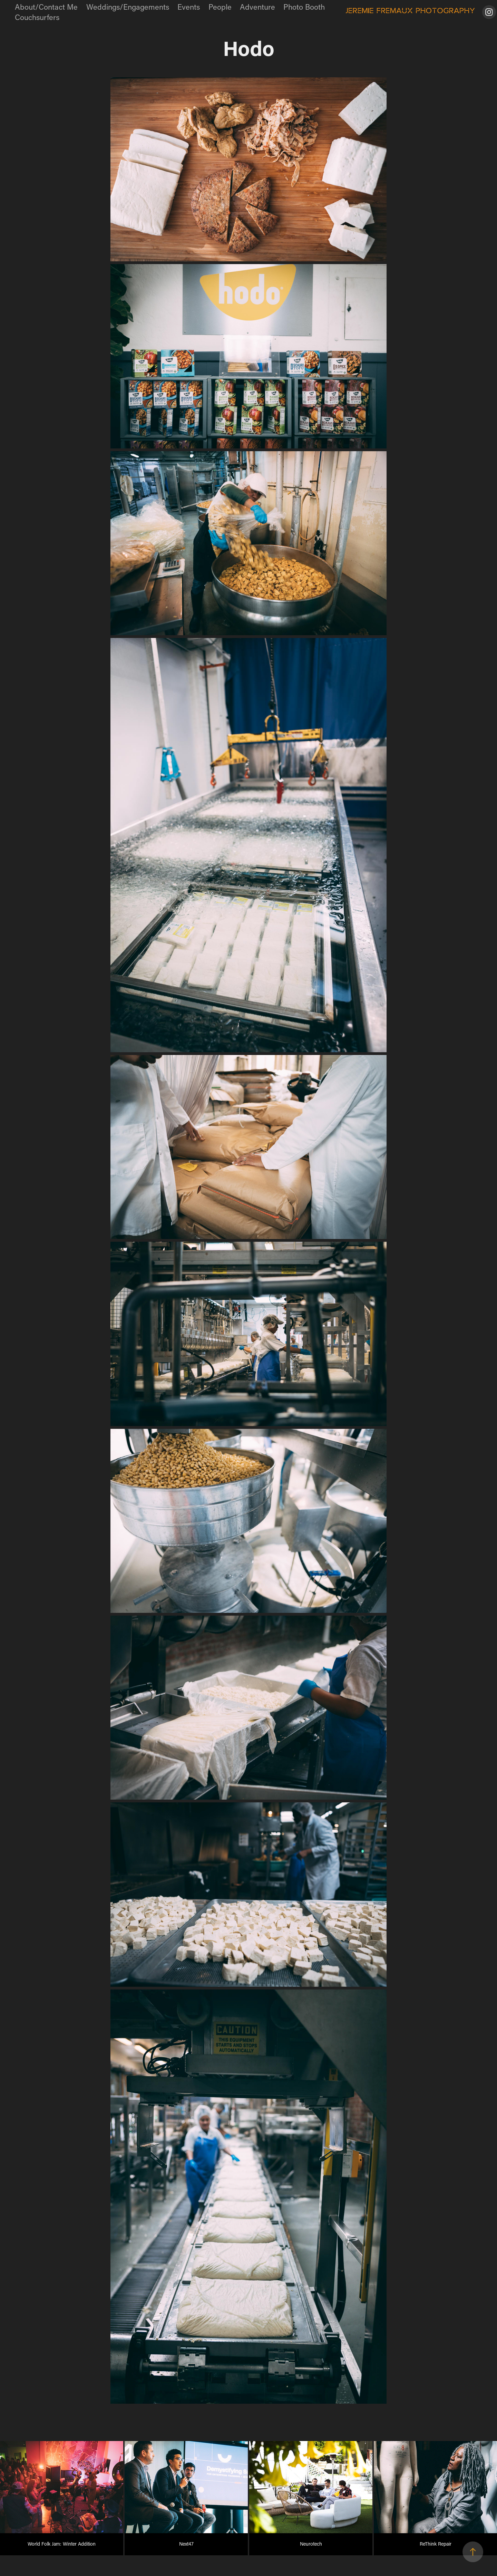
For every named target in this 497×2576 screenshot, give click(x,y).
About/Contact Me (46, 7)
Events (188, 7)
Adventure (257, 7)
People (220, 7)
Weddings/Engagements (127, 7)
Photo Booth (304, 7)
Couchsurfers (37, 17)
